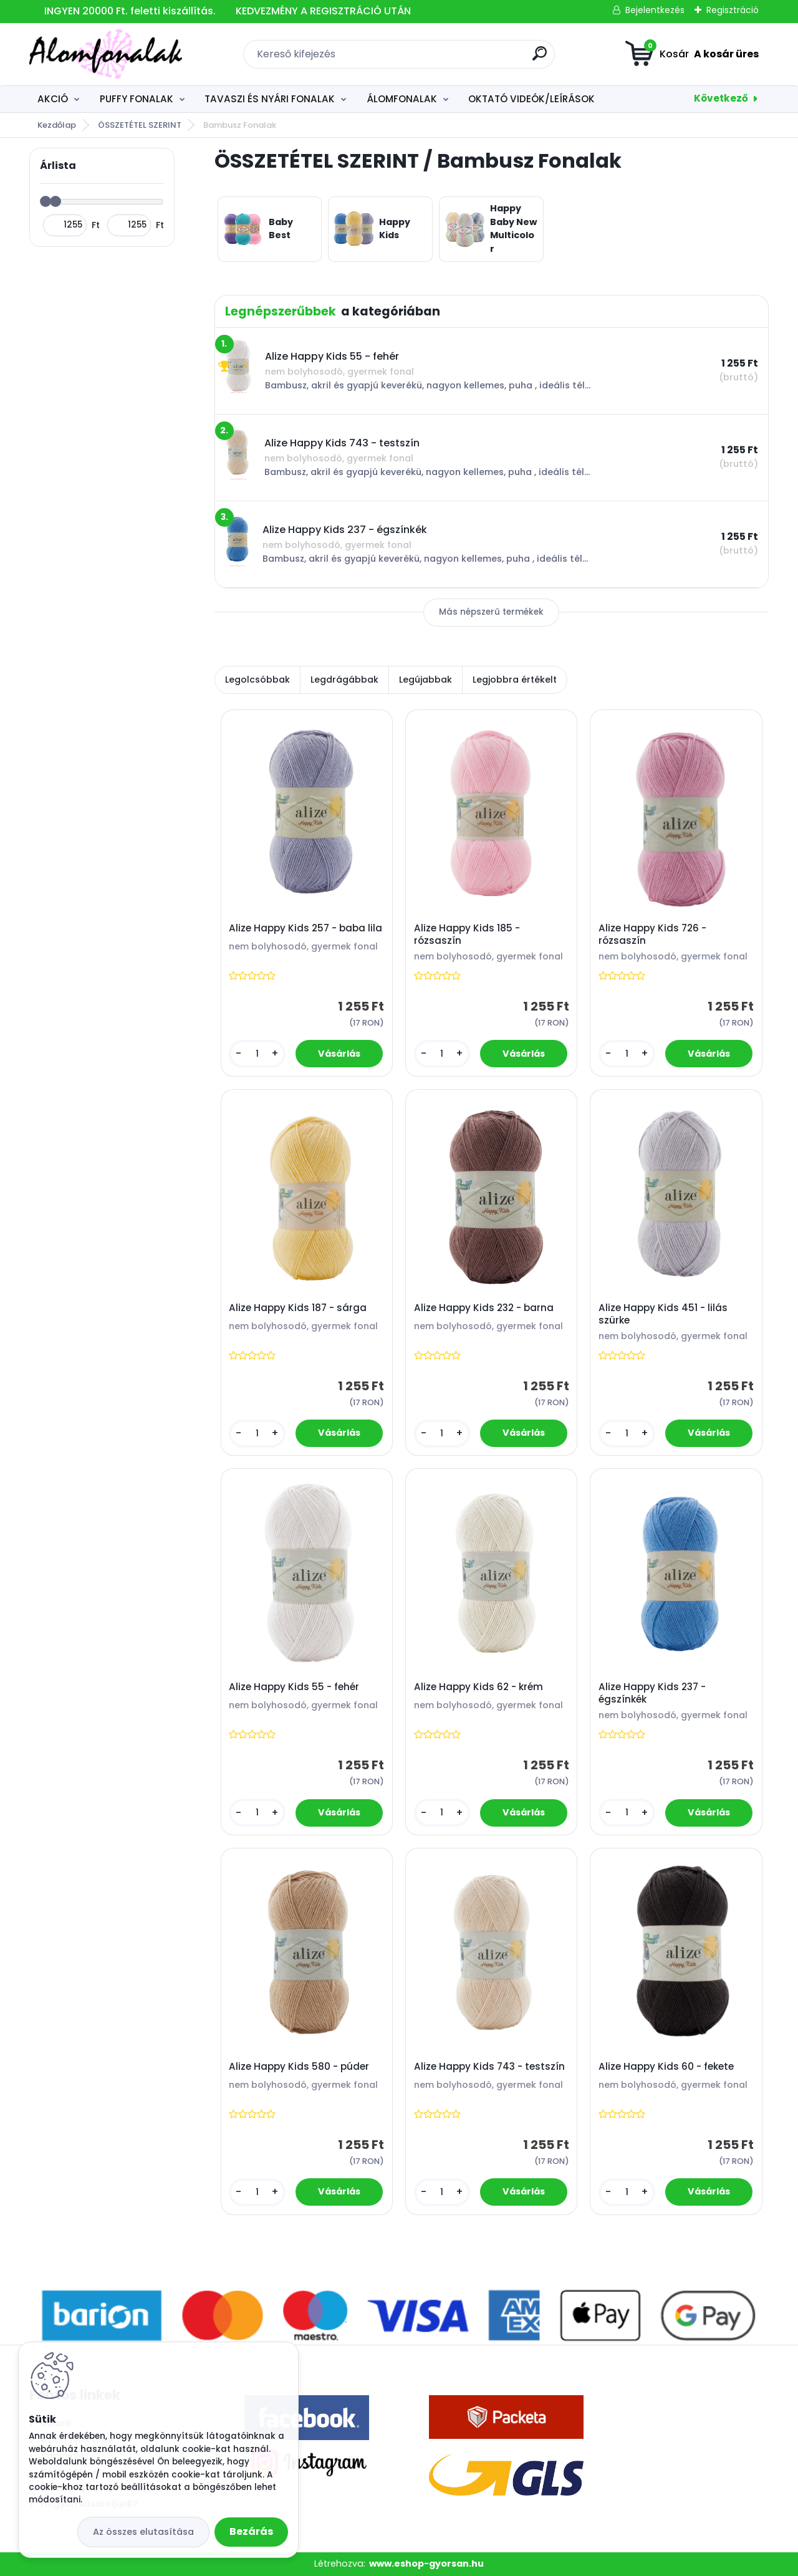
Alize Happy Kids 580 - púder (299, 2066)
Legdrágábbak (344, 679)
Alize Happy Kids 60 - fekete (666, 2066)
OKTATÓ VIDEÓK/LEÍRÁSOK (531, 98)
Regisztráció (732, 10)
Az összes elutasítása (143, 2532)
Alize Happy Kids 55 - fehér (294, 1687)
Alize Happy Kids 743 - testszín (489, 2066)
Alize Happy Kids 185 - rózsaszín (467, 934)
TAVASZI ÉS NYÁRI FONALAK (269, 98)
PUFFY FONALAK (136, 98)
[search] (539, 58)
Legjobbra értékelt (515, 679)
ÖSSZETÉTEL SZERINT (139, 125)
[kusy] (257, 1054)
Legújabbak (425, 679)
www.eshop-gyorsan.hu (426, 2563)
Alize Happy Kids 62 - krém (478, 1687)
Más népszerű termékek (491, 612)
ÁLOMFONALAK (402, 98)
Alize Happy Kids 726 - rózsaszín (652, 934)
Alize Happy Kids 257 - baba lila (305, 928)
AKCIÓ (52, 98)
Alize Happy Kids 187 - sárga (298, 1308)
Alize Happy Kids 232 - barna (484, 1308)
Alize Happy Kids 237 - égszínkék (652, 1693)
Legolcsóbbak (257, 679)
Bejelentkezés (655, 10)
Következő (721, 98)
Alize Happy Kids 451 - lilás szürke (663, 1314)
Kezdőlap (56, 125)
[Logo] (105, 54)
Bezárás (251, 2531)
